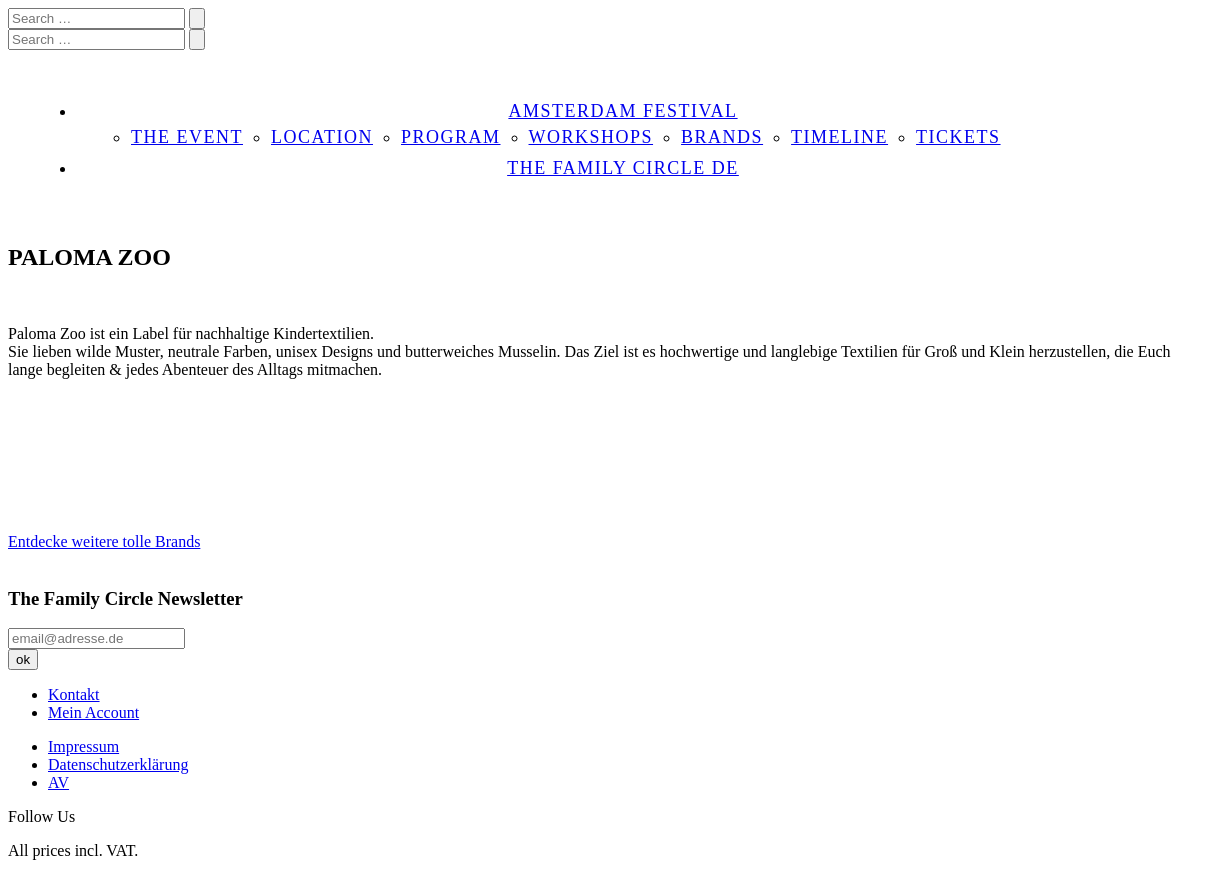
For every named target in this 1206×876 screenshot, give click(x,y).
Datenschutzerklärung (118, 764)
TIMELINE (839, 137)
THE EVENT (187, 137)
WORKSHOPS (591, 137)
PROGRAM (451, 137)
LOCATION (322, 137)
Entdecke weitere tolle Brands (104, 541)
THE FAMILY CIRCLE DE (623, 168)
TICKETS (958, 137)
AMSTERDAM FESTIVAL (622, 111)
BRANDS (722, 137)
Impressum (83, 746)
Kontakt (74, 694)
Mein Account (93, 712)
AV (58, 782)
